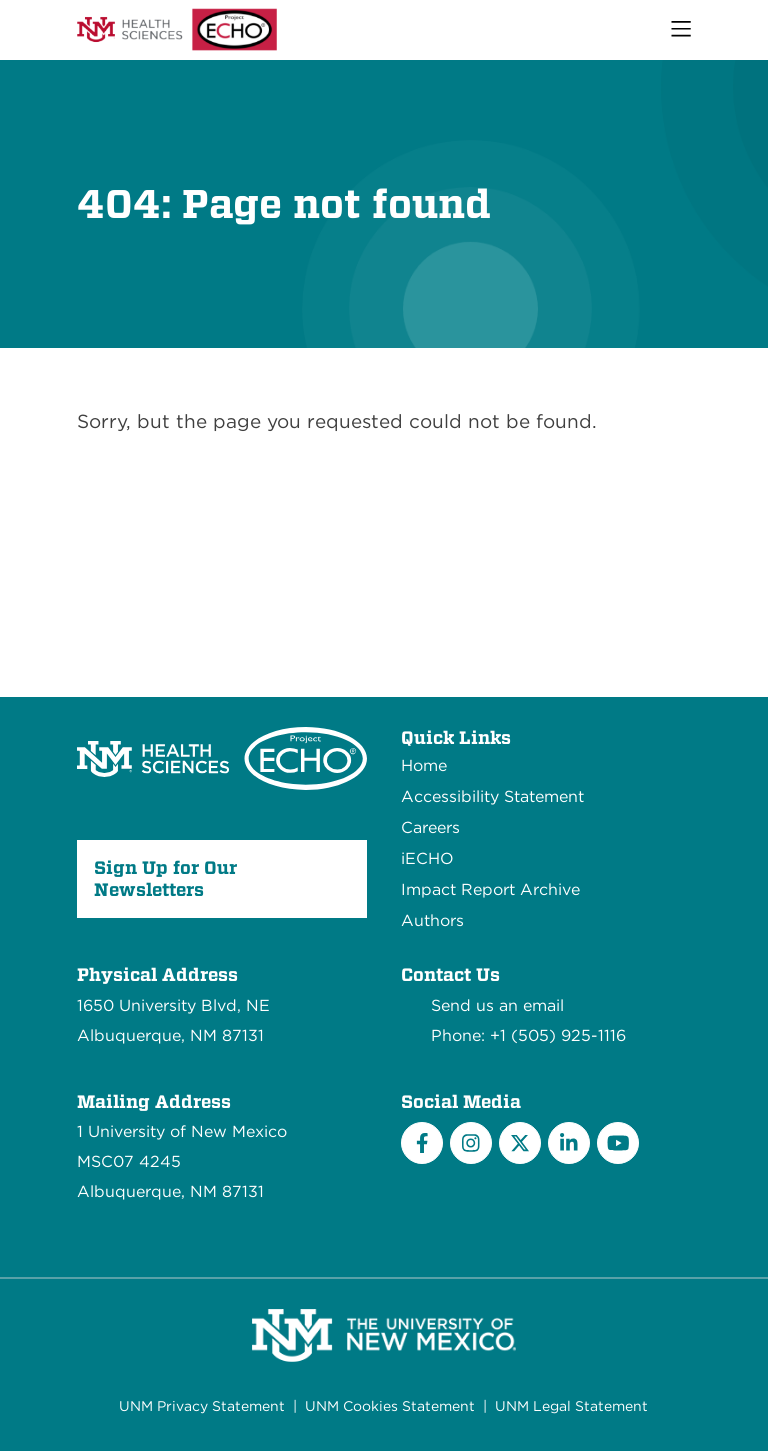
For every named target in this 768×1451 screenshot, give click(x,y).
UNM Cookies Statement (390, 1406)
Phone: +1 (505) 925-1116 (528, 1035)
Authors (432, 920)
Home (424, 765)
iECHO (427, 858)
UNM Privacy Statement (202, 1406)
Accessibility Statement (492, 796)
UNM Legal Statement (571, 1406)
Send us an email (497, 1005)
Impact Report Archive (490, 889)
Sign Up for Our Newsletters (165, 878)
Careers (430, 827)
